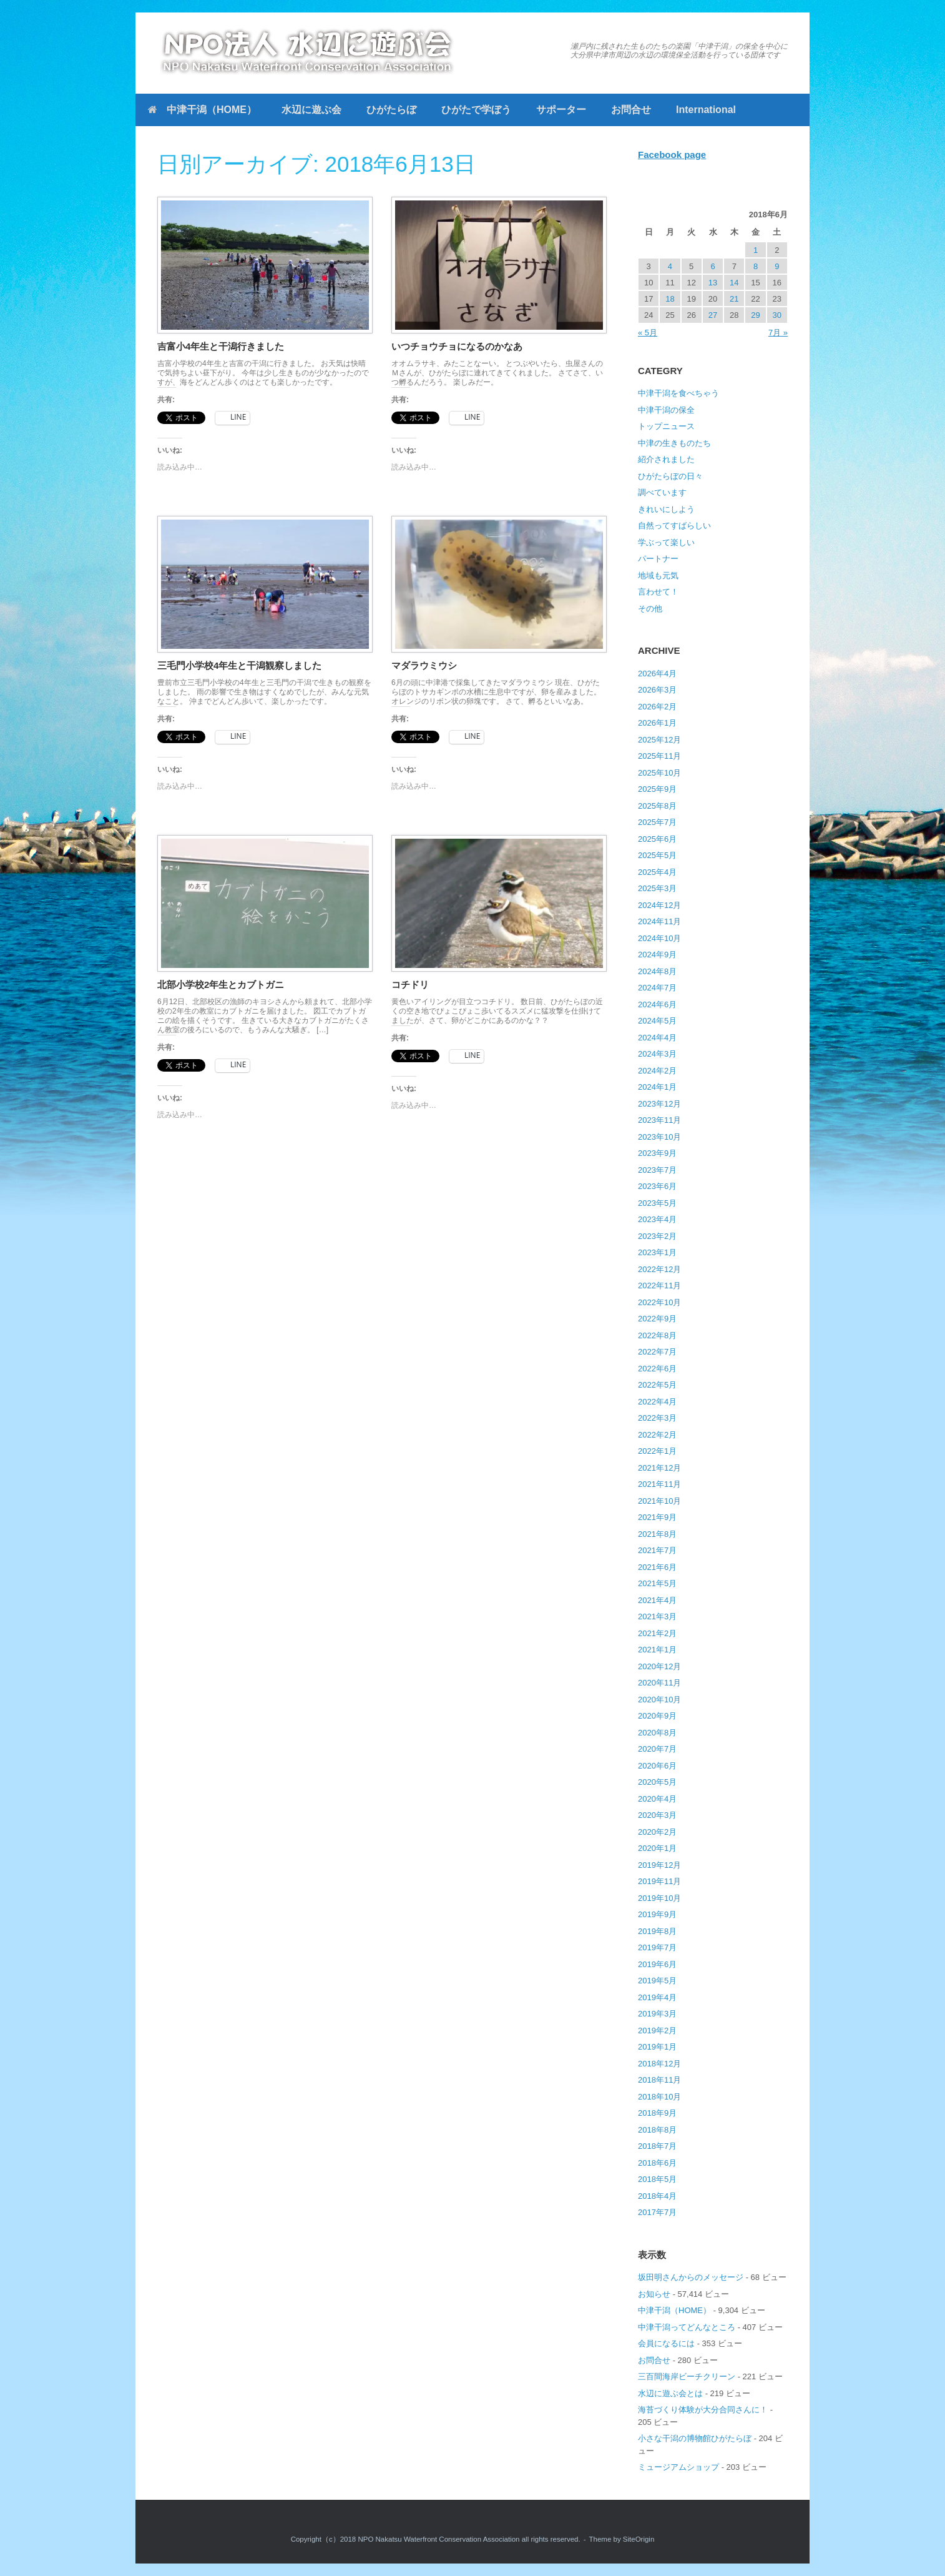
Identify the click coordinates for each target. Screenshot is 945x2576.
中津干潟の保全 (666, 410)
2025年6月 (657, 839)
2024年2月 (657, 1070)
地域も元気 (658, 575)
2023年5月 (657, 1203)
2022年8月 (657, 1335)
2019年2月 (657, 2030)
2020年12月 (659, 1666)
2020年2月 (657, 1832)
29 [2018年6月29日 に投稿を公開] (755, 315)
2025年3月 (657, 888)
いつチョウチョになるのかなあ (456, 346)
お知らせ (654, 2294)
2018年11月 (659, 2080)
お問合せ (631, 109)
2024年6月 (657, 1004)
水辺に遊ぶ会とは (670, 2393)
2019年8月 (657, 1931)
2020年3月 (657, 1815)
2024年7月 (657, 987)
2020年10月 (659, 1699)
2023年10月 (659, 1137)
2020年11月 (659, 1682)
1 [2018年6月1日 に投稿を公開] (755, 250)
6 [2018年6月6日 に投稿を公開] (712, 266)
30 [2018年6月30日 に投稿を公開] (777, 315)
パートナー (658, 558)
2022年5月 (657, 1384)
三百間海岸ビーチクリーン (686, 2376)
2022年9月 (657, 1318)
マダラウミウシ (424, 665)
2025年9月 (657, 789)
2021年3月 (657, 1616)
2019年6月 (657, 1964)
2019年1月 (657, 2046)
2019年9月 (657, 1914)
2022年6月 (657, 1368)
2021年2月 (657, 1633)
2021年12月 (659, 1468)
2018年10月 (659, 2096)
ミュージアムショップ (678, 2467)
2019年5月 (657, 1980)
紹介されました (666, 459)
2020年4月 (657, 1799)
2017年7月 (657, 2212)
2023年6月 (657, 1186)
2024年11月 (659, 921)
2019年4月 (657, 1997)
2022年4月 (657, 1401)
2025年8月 (657, 806)
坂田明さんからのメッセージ (690, 2277)
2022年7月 (657, 1351)
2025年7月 (657, 822)
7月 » (778, 332)
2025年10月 (659, 772)
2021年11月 (659, 1484)
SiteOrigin (639, 2539)
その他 (650, 608)
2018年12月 (659, 2063)
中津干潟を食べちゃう (678, 393)
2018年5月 (657, 2179)
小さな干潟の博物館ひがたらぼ (695, 2438)
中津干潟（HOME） (202, 109)
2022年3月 (657, 1418)
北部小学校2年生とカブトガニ (220, 984)
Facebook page (672, 154)
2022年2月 (657, 1434)
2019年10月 (659, 1898)
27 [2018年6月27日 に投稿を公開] (712, 315)
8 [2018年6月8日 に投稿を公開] (755, 266)
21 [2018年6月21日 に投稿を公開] (734, 298)
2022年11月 (659, 1285)
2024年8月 (657, 971)
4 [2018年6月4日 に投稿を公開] (670, 266)
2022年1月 (657, 1451)
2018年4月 (657, 2196)
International (706, 109)
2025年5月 (657, 855)
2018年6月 (657, 2163)
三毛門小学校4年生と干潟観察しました (239, 665)
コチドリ (410, 984)
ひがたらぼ (391, 109)
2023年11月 (659, 1120)
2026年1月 (657, 723)
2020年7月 (657, 1749)
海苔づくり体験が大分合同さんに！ (703, 2409)
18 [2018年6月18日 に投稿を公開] (669, 298)
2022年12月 (659, 1269)
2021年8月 (657, 1534)
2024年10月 (659, 938)
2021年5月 (657, 1583)
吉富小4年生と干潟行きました (220, 346)
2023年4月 (657, 1219)
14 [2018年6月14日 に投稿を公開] (734, 282)
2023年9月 (657, 1153)
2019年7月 (657, 1947)
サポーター (561, 109)
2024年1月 (657, 1087)
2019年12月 (659, 1865)
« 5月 (647, 332)
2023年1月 (657, 1252)
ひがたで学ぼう (476, 109)
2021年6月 (657, 1567)
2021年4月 (657, 1600)
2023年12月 (659, 1103)
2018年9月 (657, 2113)
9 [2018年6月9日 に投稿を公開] (777, 266)
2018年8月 (657, 2129)
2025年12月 (659, 739)
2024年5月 (657, 1020)
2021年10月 (659, 1501)
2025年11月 (659, 756)
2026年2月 (657, 706)
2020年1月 (657, 1848)
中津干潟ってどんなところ (686, 2327)
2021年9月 (657, 1517)
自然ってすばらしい (674, 525)
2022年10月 (659, 1302)
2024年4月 (657, 1037)
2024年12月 (659, 905)
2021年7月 (657, 1550)
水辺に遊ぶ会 (311, 109)
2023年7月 (657, 1170)
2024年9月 (657, 954)
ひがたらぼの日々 (670, 476)
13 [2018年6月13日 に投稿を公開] (712, 282)
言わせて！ (658, 591)
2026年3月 (657, 689)
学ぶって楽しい (666, 542)
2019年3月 (657, 2013)
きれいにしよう (666, 509)
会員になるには (666, 2343)
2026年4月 (657, 673)
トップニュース (666, 426)
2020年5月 (657, 1782)
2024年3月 (657, 1054)
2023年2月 (657, 1236)
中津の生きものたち (674, 443)
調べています (662, 492)
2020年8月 (657, 1732)
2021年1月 (657, 1649)
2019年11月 (659, 1881)
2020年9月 (657, 1715)
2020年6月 (657, 1765)
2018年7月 (657, 2146)
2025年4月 (657, 872)
